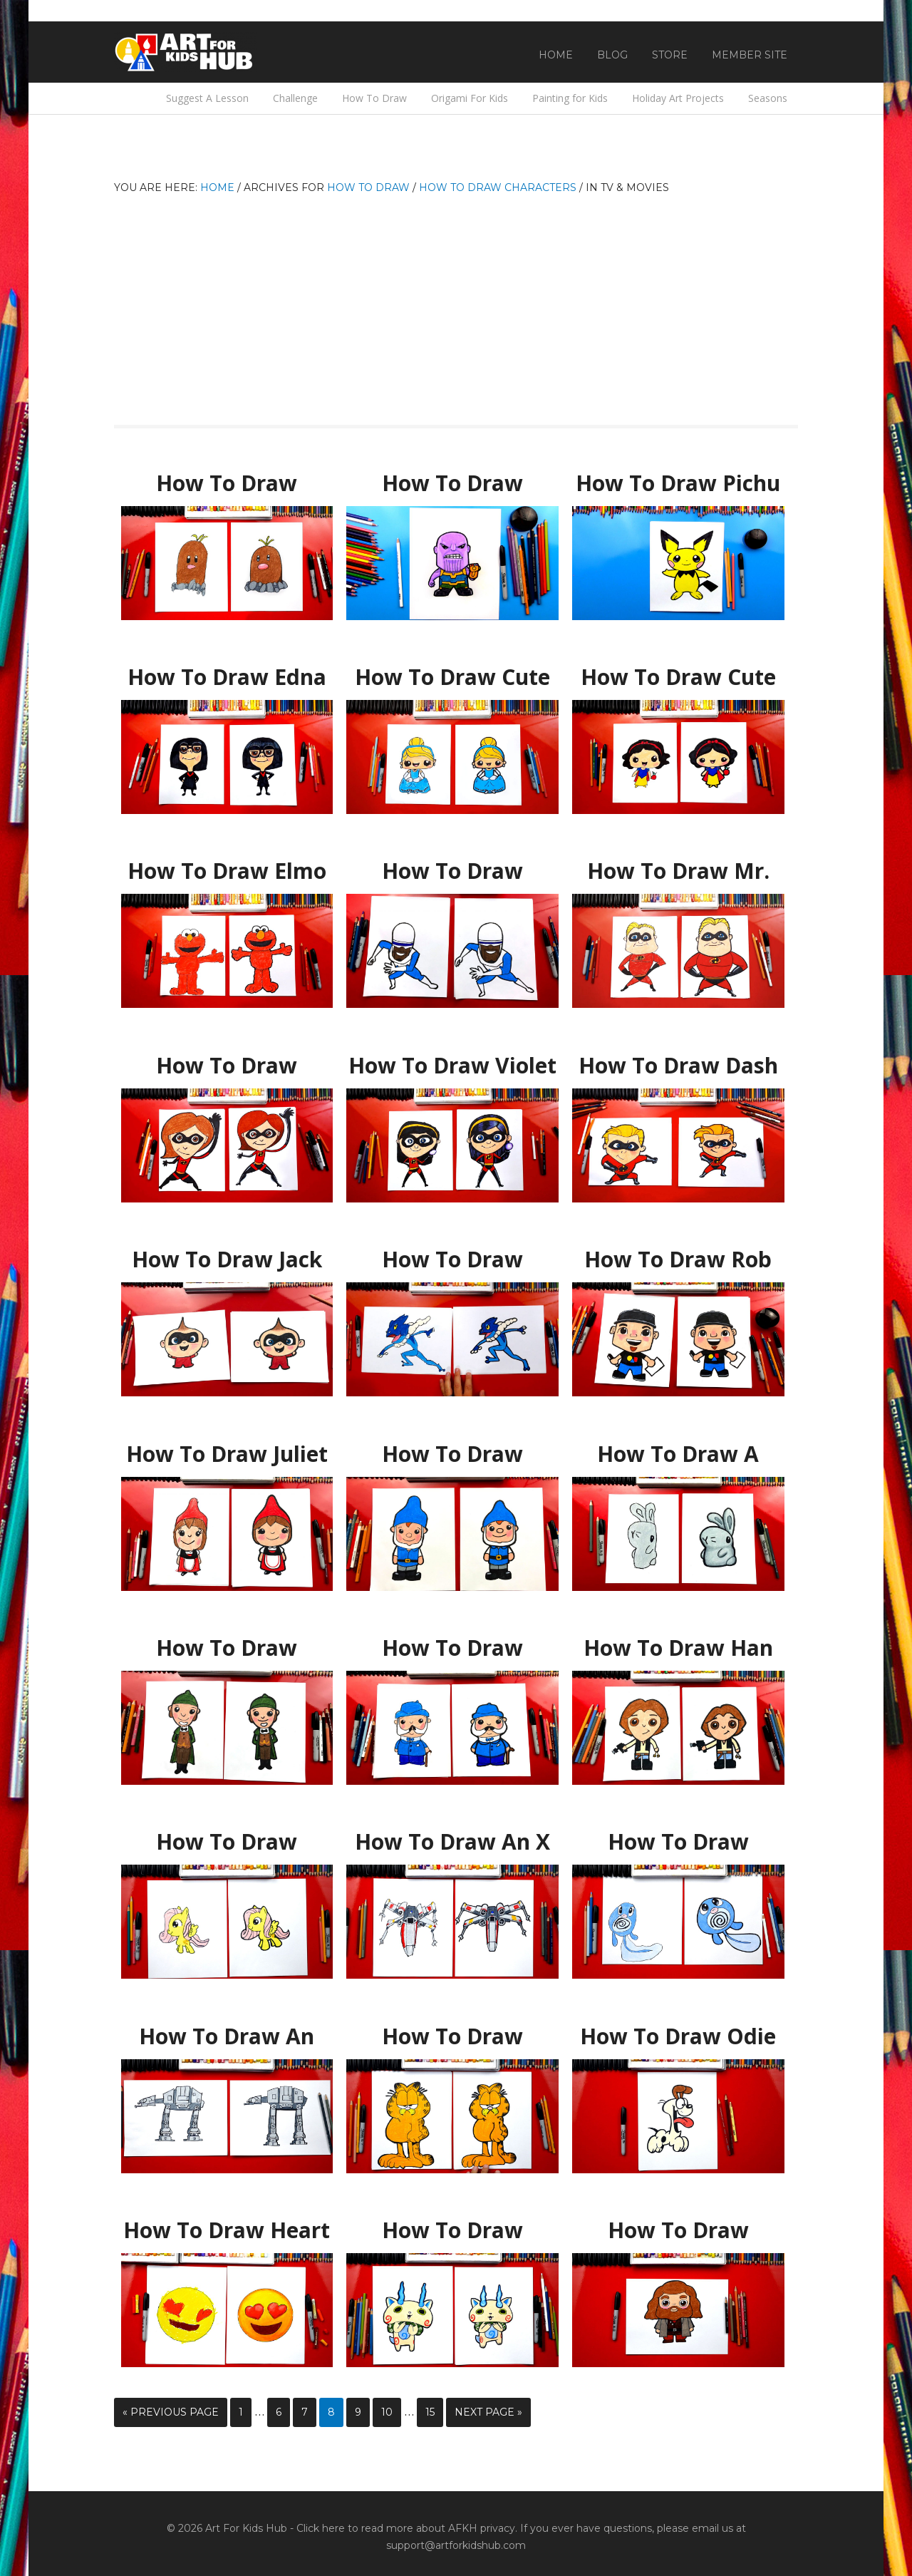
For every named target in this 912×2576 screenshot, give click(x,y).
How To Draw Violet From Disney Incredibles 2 (453, 1066)
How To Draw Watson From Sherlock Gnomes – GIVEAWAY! (452, 1648)
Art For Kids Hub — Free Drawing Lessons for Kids (185, 52)
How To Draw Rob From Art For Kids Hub (678, 1259)
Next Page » (488, 2412)
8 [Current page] (331, 2412)
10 (387, 2412)
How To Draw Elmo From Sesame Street (226, 871)
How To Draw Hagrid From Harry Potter (678, 2230)
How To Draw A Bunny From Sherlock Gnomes (678, 1454)
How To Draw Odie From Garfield (678, 2030)
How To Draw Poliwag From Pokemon (678, 1842)
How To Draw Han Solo (677, 1641)
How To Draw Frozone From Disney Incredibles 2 (452, 871)
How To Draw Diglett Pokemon (227, 477)
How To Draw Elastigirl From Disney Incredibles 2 (226, 1066)
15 (430, 2412)
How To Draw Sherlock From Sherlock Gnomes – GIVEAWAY (226, 1648)
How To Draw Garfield (452, 2030)
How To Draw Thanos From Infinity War (452, 483)
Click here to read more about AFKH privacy (405, 2528)
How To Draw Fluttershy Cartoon (227, 1835)
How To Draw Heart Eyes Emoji (226, 2224)
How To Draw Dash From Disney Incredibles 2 (678, 1066)
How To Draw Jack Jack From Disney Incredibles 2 (227, 1259)
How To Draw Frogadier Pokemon (453, 1253)
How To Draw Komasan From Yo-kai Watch (452, 2230)
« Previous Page (171, 2412)
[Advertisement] (456, 303)
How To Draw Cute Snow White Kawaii (678, 677)
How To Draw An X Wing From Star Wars (453, 1842)
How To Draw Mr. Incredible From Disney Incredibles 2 (678, 871)
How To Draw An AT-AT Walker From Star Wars (227, 2036)
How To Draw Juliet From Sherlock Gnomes (226, 1454)
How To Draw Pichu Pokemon (678, 477)
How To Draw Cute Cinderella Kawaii (453, 671)
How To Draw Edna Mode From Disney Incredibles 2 (227, 677)
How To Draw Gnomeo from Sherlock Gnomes (453, 1454)
